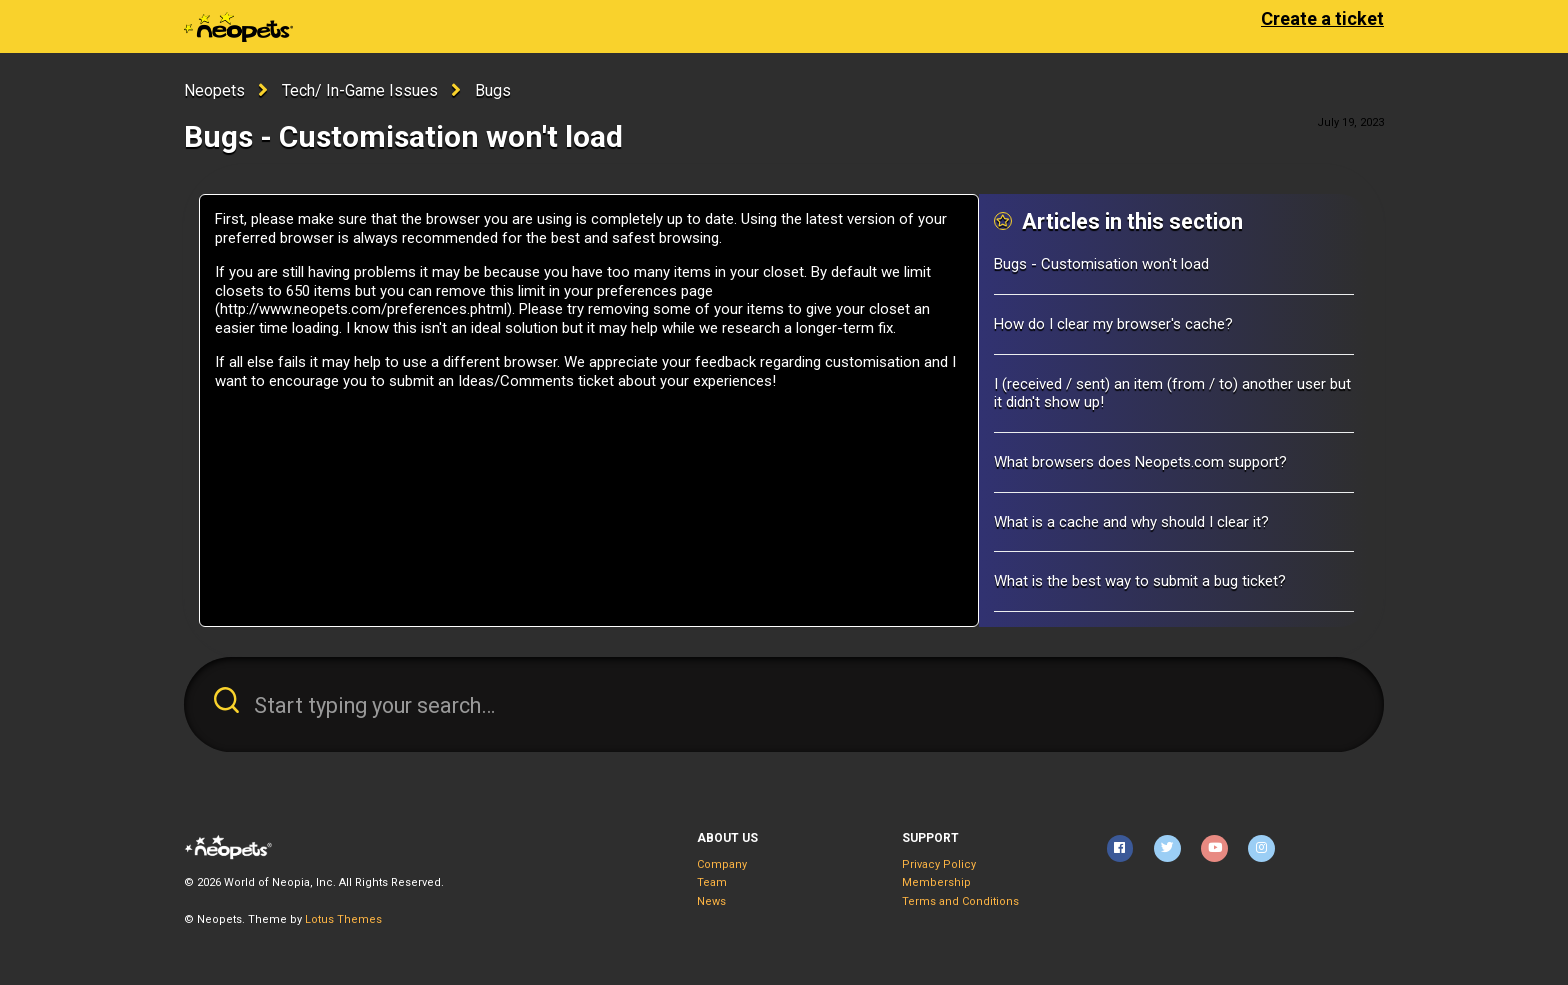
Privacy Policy (939, 864)
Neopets (214, 90)
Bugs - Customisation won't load (1101, 264)
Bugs (493, 90)
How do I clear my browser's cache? (1113, 324)
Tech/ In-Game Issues (360, 90)
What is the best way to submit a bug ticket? (1140, 581)
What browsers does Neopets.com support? (1140, 462)
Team (712, 882)
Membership (936, 882)
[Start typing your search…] (784, 704)
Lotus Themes (343, 919)
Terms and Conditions (960, 901)
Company (722, 864)
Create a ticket (1322, 18)
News (711, 901)
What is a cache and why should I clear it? (1131, 522)
